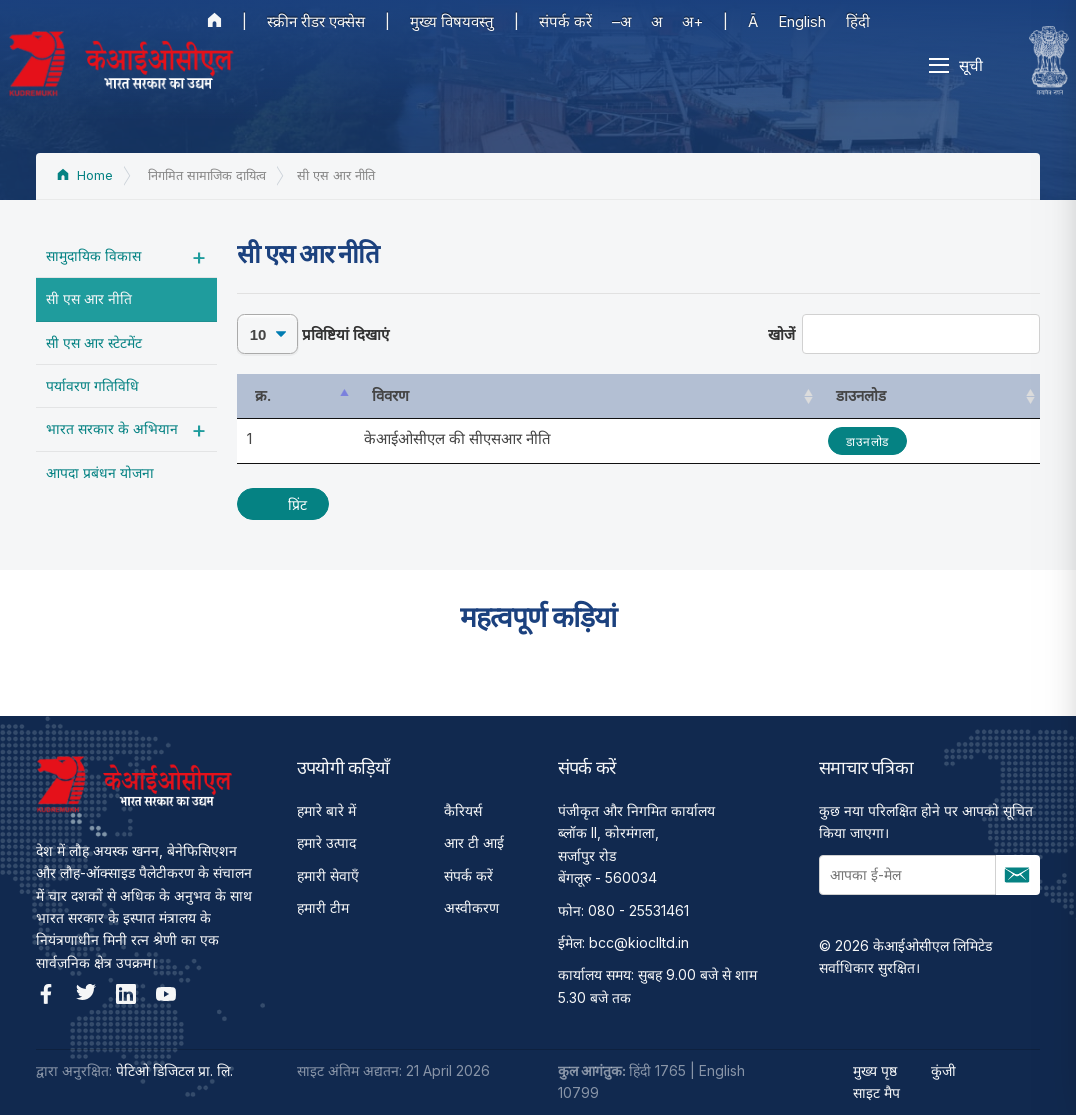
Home (85, 175)
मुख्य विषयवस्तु (452, 21)
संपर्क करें (565, 21)
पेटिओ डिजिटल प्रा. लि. (174, 1070)
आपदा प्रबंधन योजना (100, 472)
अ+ (692, 21)
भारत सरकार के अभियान (112, 428)
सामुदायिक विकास (93, 255)
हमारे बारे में (326, 810)
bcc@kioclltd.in (639, 942)
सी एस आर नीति (89, 298)
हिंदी (858, 21)
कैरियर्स (463, 810)
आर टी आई (474, 842)
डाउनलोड (867, 441)
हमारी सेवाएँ (328, 875)
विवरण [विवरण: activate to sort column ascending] (390, 395)
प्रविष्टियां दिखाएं (313, 334)
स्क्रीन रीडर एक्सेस (316, 21)
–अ (621, 21)
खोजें (904, 334)
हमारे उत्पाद (326, 842)
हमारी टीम (323, 907)
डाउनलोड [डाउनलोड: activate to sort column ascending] (861, 395)
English (802, 21)
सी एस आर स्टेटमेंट (94, 342)
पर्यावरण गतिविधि (92, 385)
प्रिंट (298, 504)
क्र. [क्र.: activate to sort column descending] (263, 395)
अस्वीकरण (471, 907)
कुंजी (943, 1070)
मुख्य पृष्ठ (875, 1070)
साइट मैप (876, 1092)
